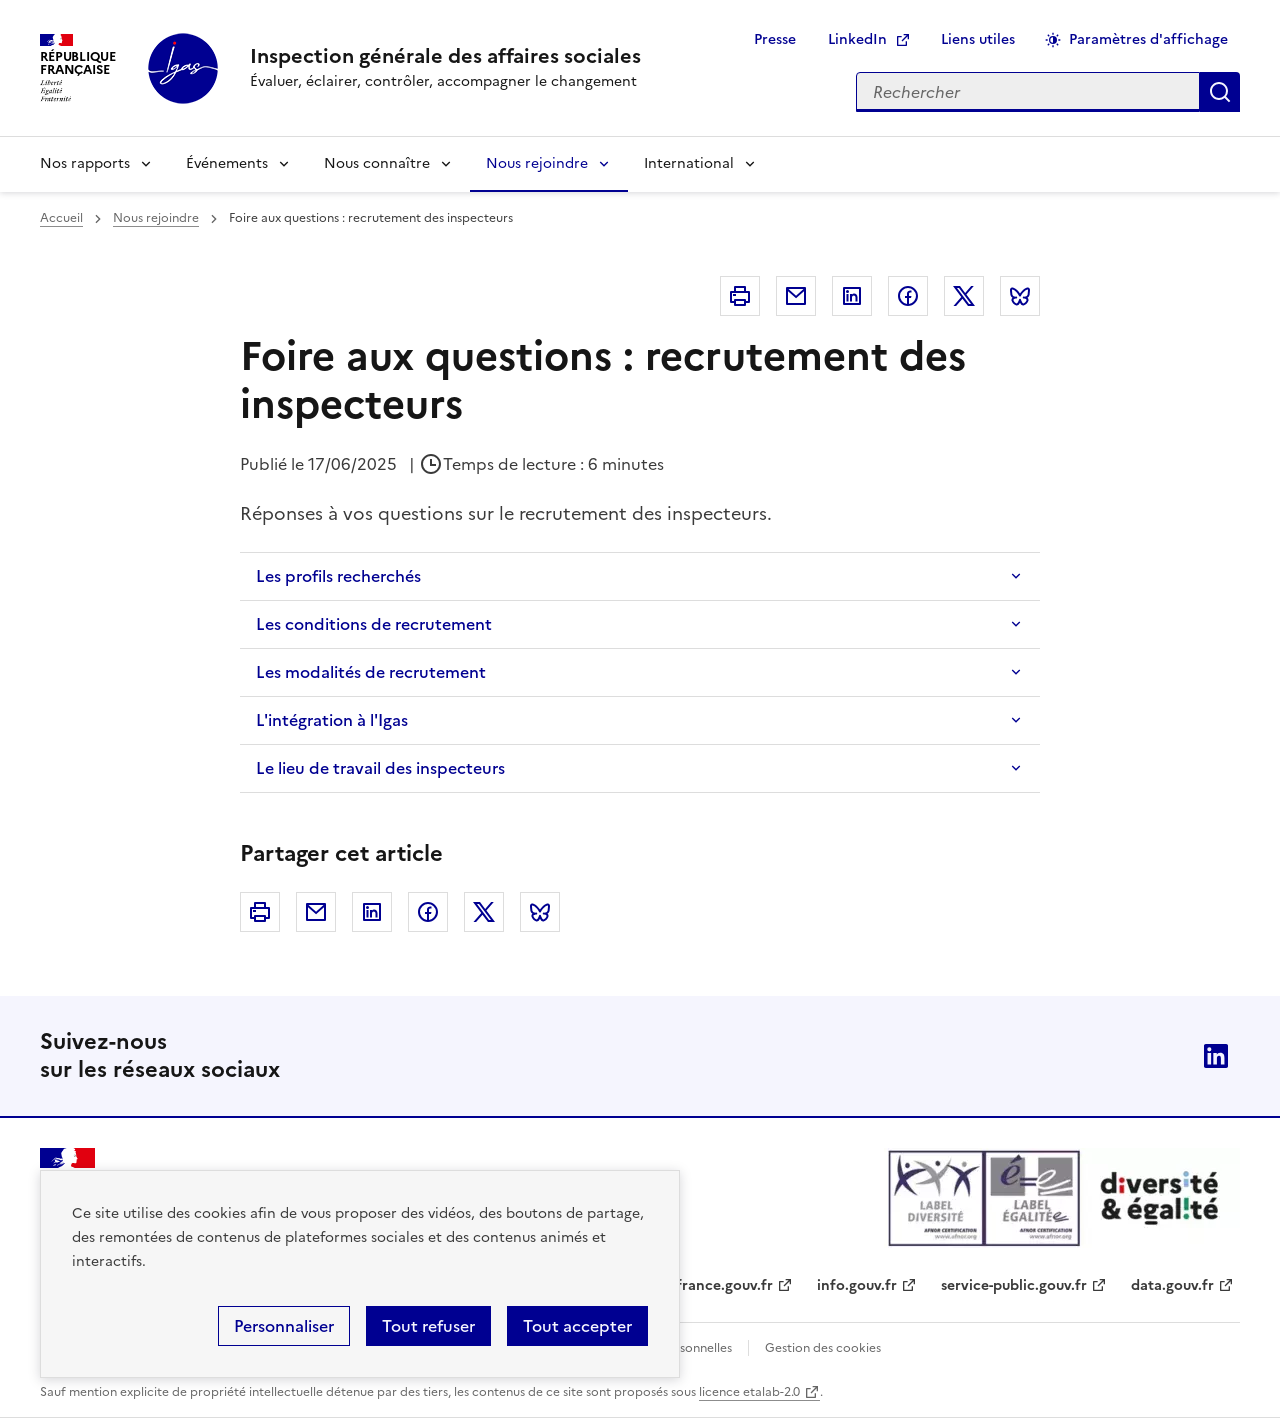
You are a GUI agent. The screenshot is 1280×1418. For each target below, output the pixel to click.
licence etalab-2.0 (749, 1392)
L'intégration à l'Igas (332, 720)
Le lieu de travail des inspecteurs (380, 768)
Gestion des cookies (823, 1348)
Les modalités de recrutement (371, 672)
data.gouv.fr (1172, 1285)
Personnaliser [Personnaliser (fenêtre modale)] (284, 1326)
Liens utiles (978, 39)
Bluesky (1020, 296)
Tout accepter (577, 1326)
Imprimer (740, 296)
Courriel (796, 296)
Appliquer (1220, 92)
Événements (227, 163)
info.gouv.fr (857, 1285)
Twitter (964, 296)
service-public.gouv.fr (1014, 1285)
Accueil (61, 218)
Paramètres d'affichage (1148, 39)
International (689, 163)
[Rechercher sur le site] (1028, 92)
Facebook (908, 296)
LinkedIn (857, 39)
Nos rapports (85, 163)
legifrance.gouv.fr (712, 1285)
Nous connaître (377, 163)
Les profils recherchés (338, 576)
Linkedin (852, 296)
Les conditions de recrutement (374, 624)
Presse (775, 39)
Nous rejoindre (537, 163)
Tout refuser (428, 1326)
